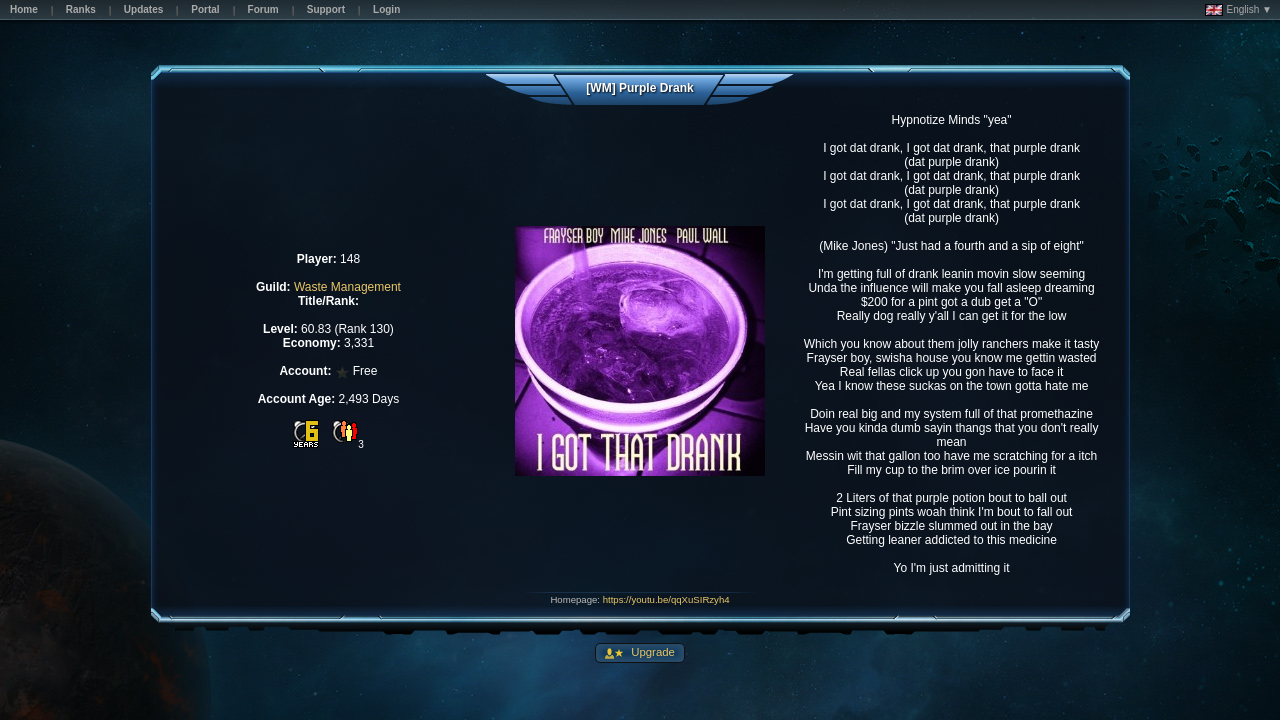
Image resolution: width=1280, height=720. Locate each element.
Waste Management (347, 287)
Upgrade (651, 652)
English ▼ (1238, 10)
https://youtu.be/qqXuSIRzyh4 (666, 599)
